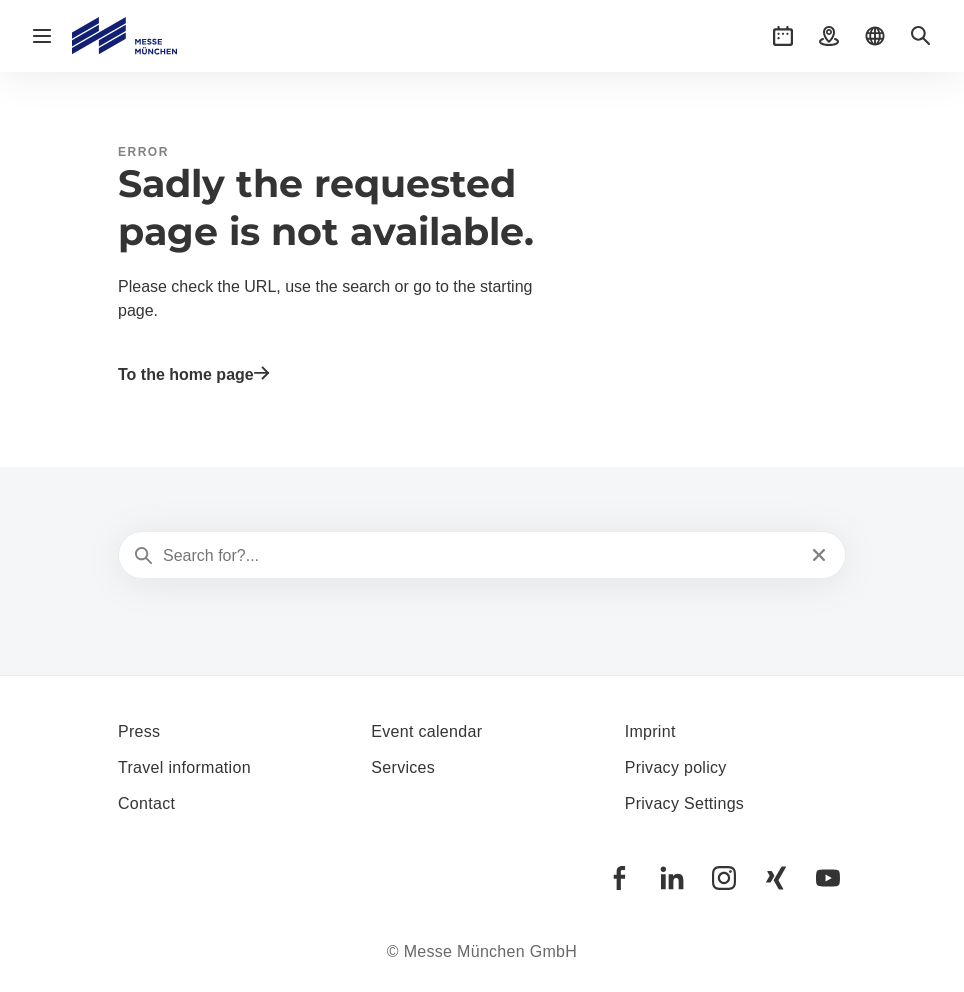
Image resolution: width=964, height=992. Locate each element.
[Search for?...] (480, 556)
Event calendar (426, 731)
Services (403, 767)
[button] (783, 36)
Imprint (650, 731)
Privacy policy (676, 767)
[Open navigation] (42, 36)
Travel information (184, 767)
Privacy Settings (685, 803)
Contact (146, 803)
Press (139, 731)
